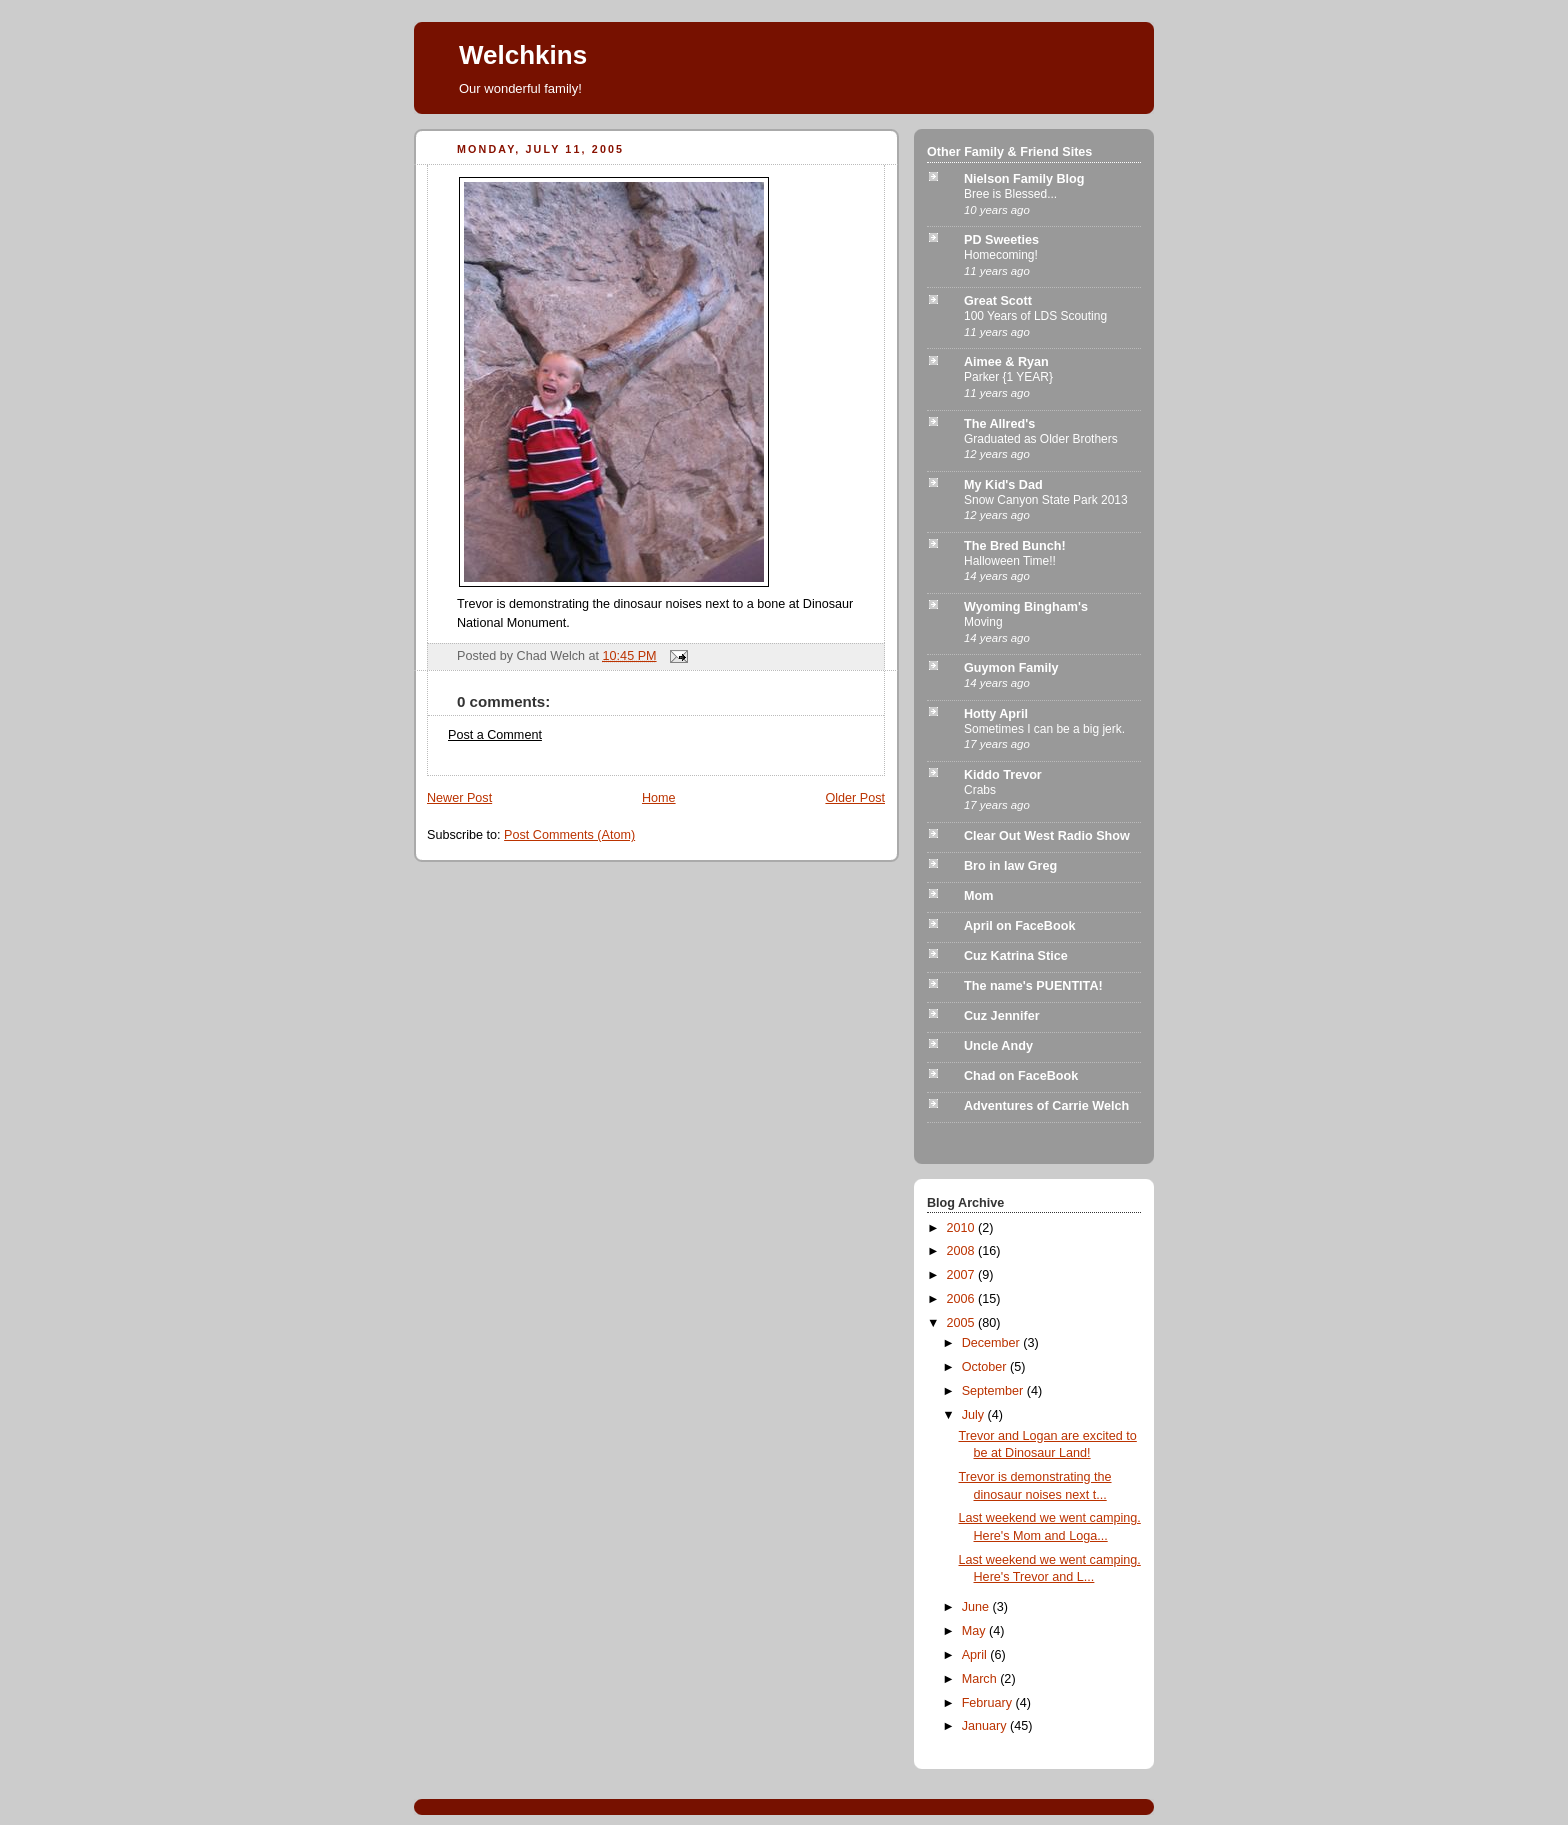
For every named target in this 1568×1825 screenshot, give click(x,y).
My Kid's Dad (1003, 485)
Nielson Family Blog (1024, 179)
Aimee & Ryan (1006, 362)
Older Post (855, 798)
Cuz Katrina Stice (1016, 956)
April (976, 1655)
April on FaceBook (1019, 926)
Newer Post (459, 798)
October (986, 1367)
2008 (963, 1251)
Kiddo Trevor (1003, 775)
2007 (963, 1275)
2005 (963, 1323)
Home (659, 798)
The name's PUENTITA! (1033, 986)
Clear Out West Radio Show (1047, 836)
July (975, 1415)
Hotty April (996, 714)
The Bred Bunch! (1015, 546)
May (975, 1631)
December (993, 1343)
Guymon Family (1011, 668)
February (989, 1703)
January (986, 1726)
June (977, 1607)
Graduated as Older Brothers (1041, 439)
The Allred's (999, 424)
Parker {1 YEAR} (1008, 377)
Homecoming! (1001, 255)
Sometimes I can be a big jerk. (1044, 729)
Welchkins (523, 55)
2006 (963, 1299)
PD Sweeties (1001, 240)
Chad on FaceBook (1021, 1076)
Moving (983, 622)
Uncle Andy (998, 1046)
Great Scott (998, 301)
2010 (963, 1228)
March (981, 1679)
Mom (978, 896)
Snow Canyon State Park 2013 (1046, 500)
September (994, 1391)
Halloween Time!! (1010, 561)
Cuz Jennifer (1002, 1016)
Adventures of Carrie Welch (1046, 1106)
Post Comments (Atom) (569, 835)
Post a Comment (495, 735)
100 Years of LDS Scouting (1035, 316)
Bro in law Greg (1010, 866)
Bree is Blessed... (1010, 194)
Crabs (980, 790)
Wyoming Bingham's (1026, 607)
